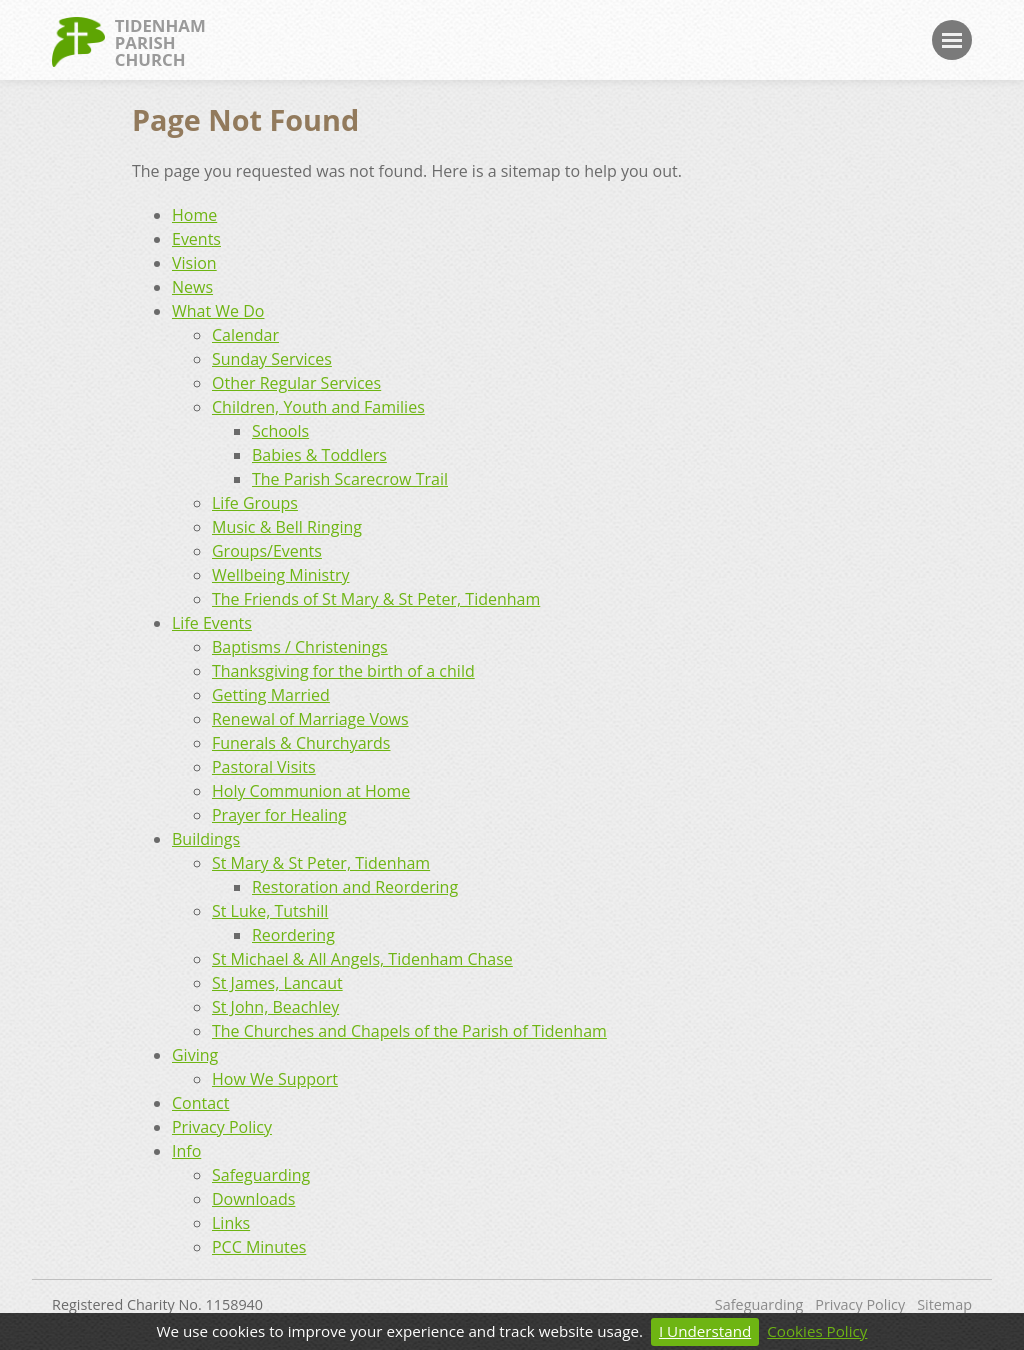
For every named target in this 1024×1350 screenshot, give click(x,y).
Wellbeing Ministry (280, 575)
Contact (200, 1103)
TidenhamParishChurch (129, 42)
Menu (952, 40)
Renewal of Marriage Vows (310, 719)
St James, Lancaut (277, 983)
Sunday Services (272, 359)
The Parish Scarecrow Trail (350, 479)
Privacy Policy (222, 1127)
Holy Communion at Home (311, 791)
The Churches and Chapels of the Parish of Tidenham (409, 1031)
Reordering (293, 935)
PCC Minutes (259, 1247)
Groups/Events (267, 551)
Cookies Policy (817, 1331)
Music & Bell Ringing (287, 527)
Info (186, 1151)
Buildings (206, 839)
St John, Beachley (275, 1007)
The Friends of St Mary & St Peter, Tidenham (376, 599)
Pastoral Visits (264, 767)
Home (194, 215)
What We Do (218, 311)
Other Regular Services (296, 383)
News (192, 287)
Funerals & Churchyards (301, 743)
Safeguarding (261, 1175)
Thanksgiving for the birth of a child (343, 671)
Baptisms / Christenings (300, 647)
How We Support (275, 1079)
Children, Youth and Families (318, 407)
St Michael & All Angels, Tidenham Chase (362, 959)
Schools (280, 431)
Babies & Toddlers (319, 455)
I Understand (705, 1331)
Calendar (245, 335)
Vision (194, 263)
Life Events (212, 623)
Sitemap (944, 1304)
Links (231, 1223)
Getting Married (271, 695)
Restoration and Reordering (355, 887)
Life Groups (255, 503)
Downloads (253, 1199)
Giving (195, 1055)
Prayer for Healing (279, 815)
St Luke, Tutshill (270, 911)
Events (196, 239)
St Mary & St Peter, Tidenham (321, 863)
